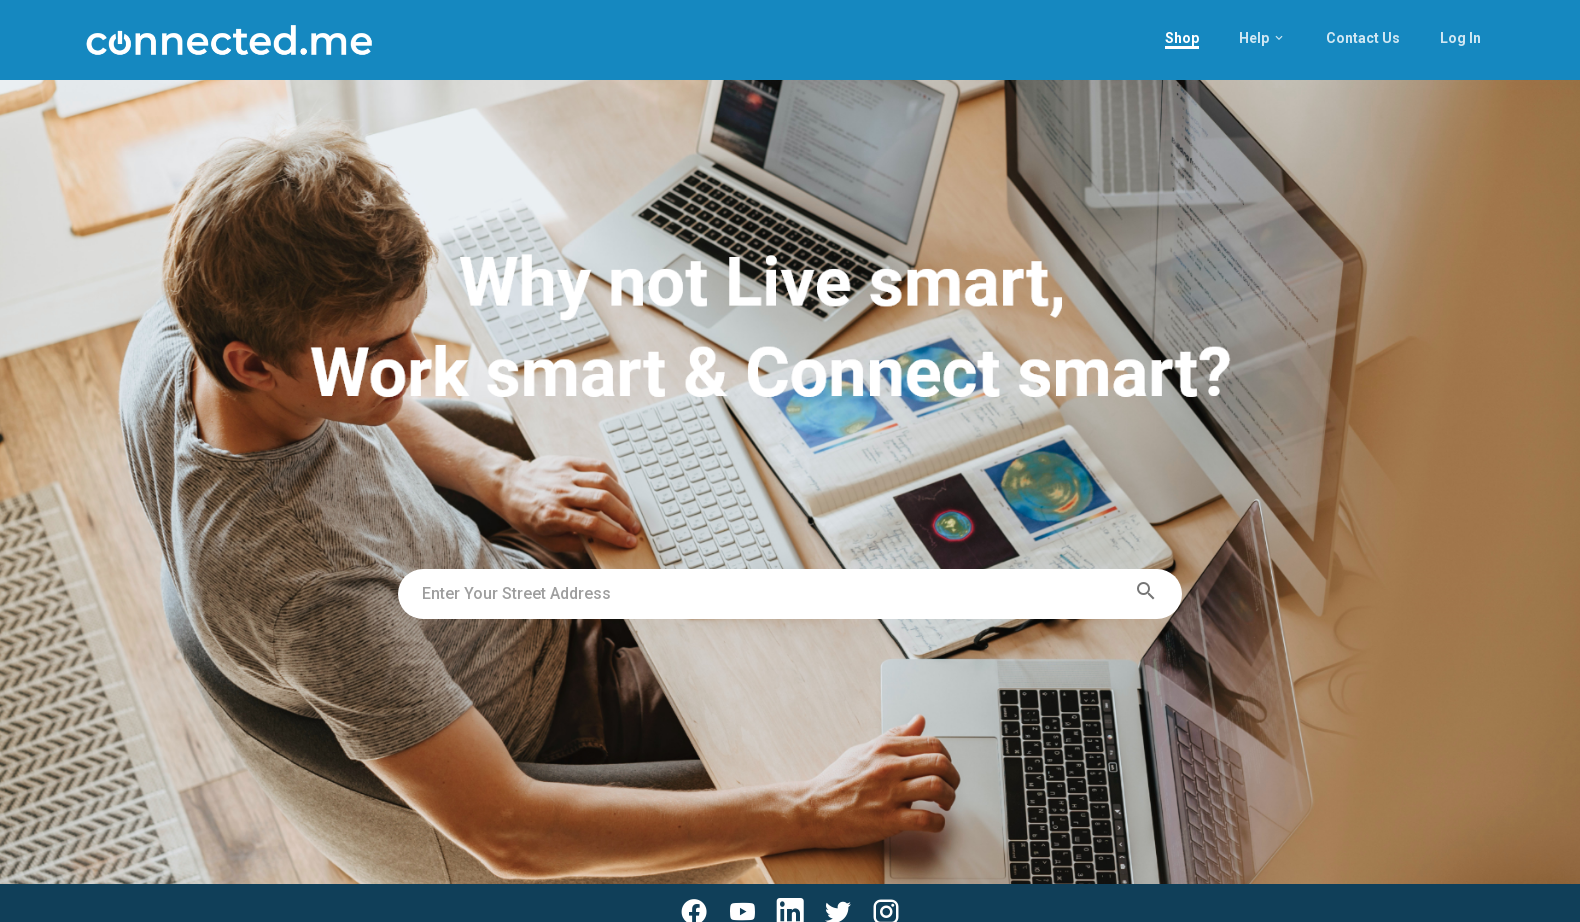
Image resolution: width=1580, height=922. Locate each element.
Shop (1182, 38)
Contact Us (1363, 38)
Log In (1460, 38)
